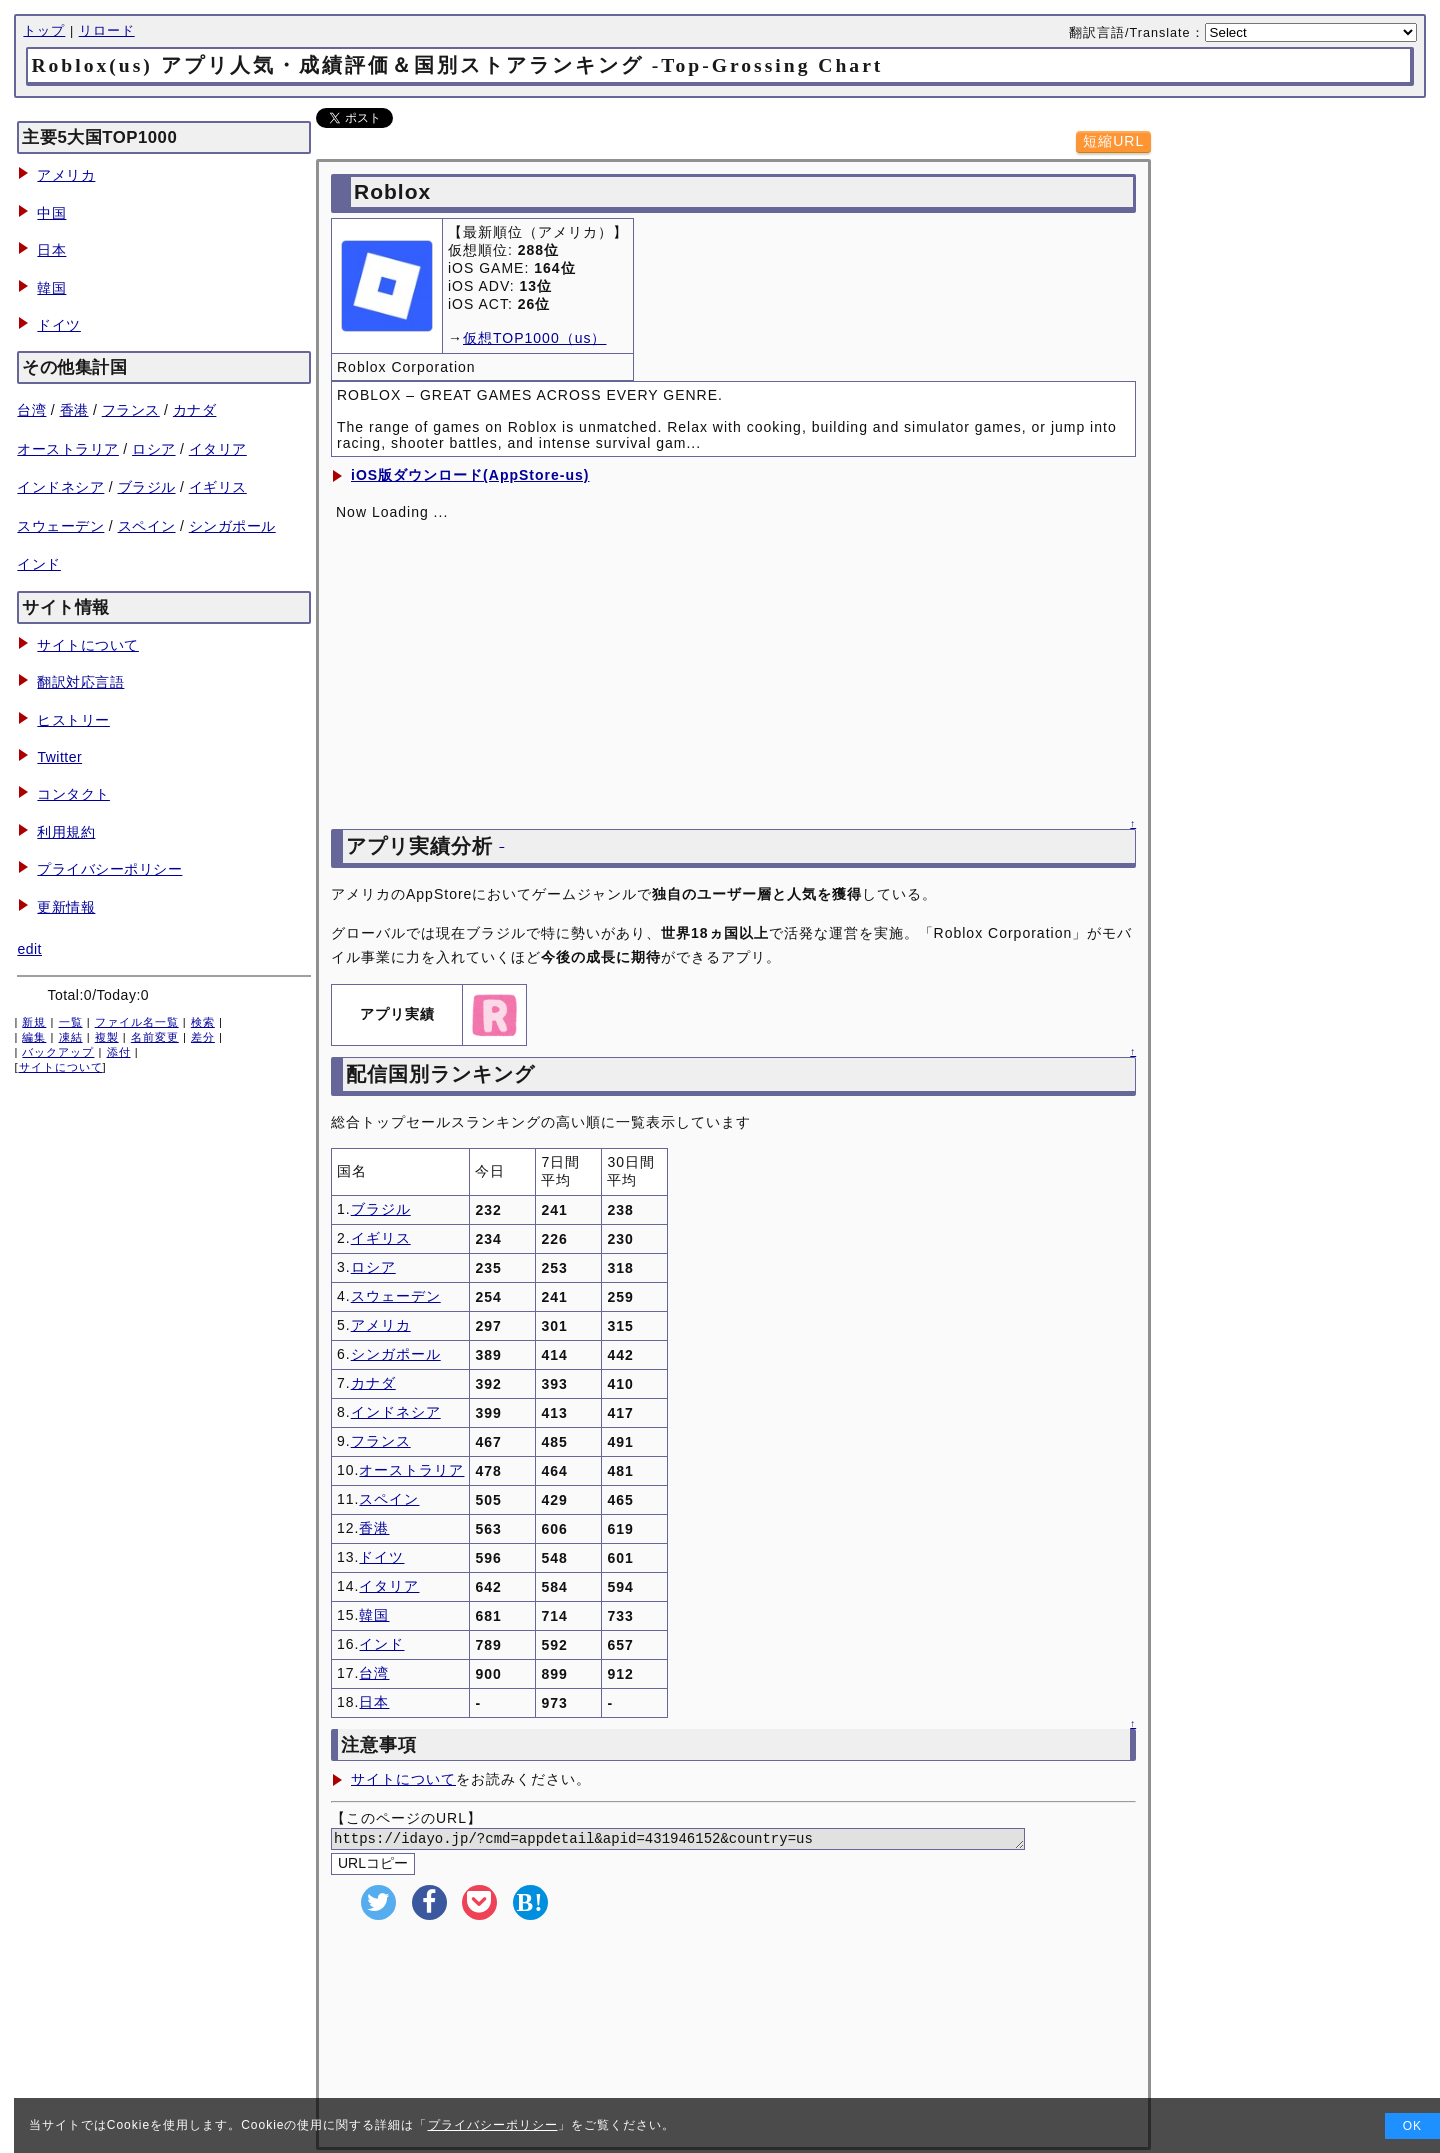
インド (39, 564)
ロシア (154, 449)
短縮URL (1113, 141)
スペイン (147, 526)
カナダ (195, 410)
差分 (203, 1037)
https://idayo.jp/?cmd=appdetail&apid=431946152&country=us (702, 1840)
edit (29, 949)
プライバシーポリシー (109, 869)
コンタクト (73, 794)
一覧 (71, 1022)
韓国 (51, 288)
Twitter (59, 757)
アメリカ (66, 175)
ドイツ (59, 325)
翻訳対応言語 (80, 682)
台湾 (31, 410)
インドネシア (60, 487)
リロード (107, 31)
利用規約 (66, 832)
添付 (119, 1052)
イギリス (218, 487)
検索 (203, 1022)
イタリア (218, 449)
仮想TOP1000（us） (534, 338)
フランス (131, 410)
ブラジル (147, 487)
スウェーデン (60, 526)
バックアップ (58, 1052)
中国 (51, 213)
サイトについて (88, 645)
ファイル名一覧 (137, 1022)
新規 (34, 1022)
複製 (107, 1037)
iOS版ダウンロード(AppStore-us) (470, 475)
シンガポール (232, 526)
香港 (74, 410)
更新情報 (66, 907)
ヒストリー (73, 720)
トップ (44, 31)
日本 (51, 250)
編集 (34, 1037)
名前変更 (155, 1037)
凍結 (71, 1037)
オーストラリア (68, 449)
